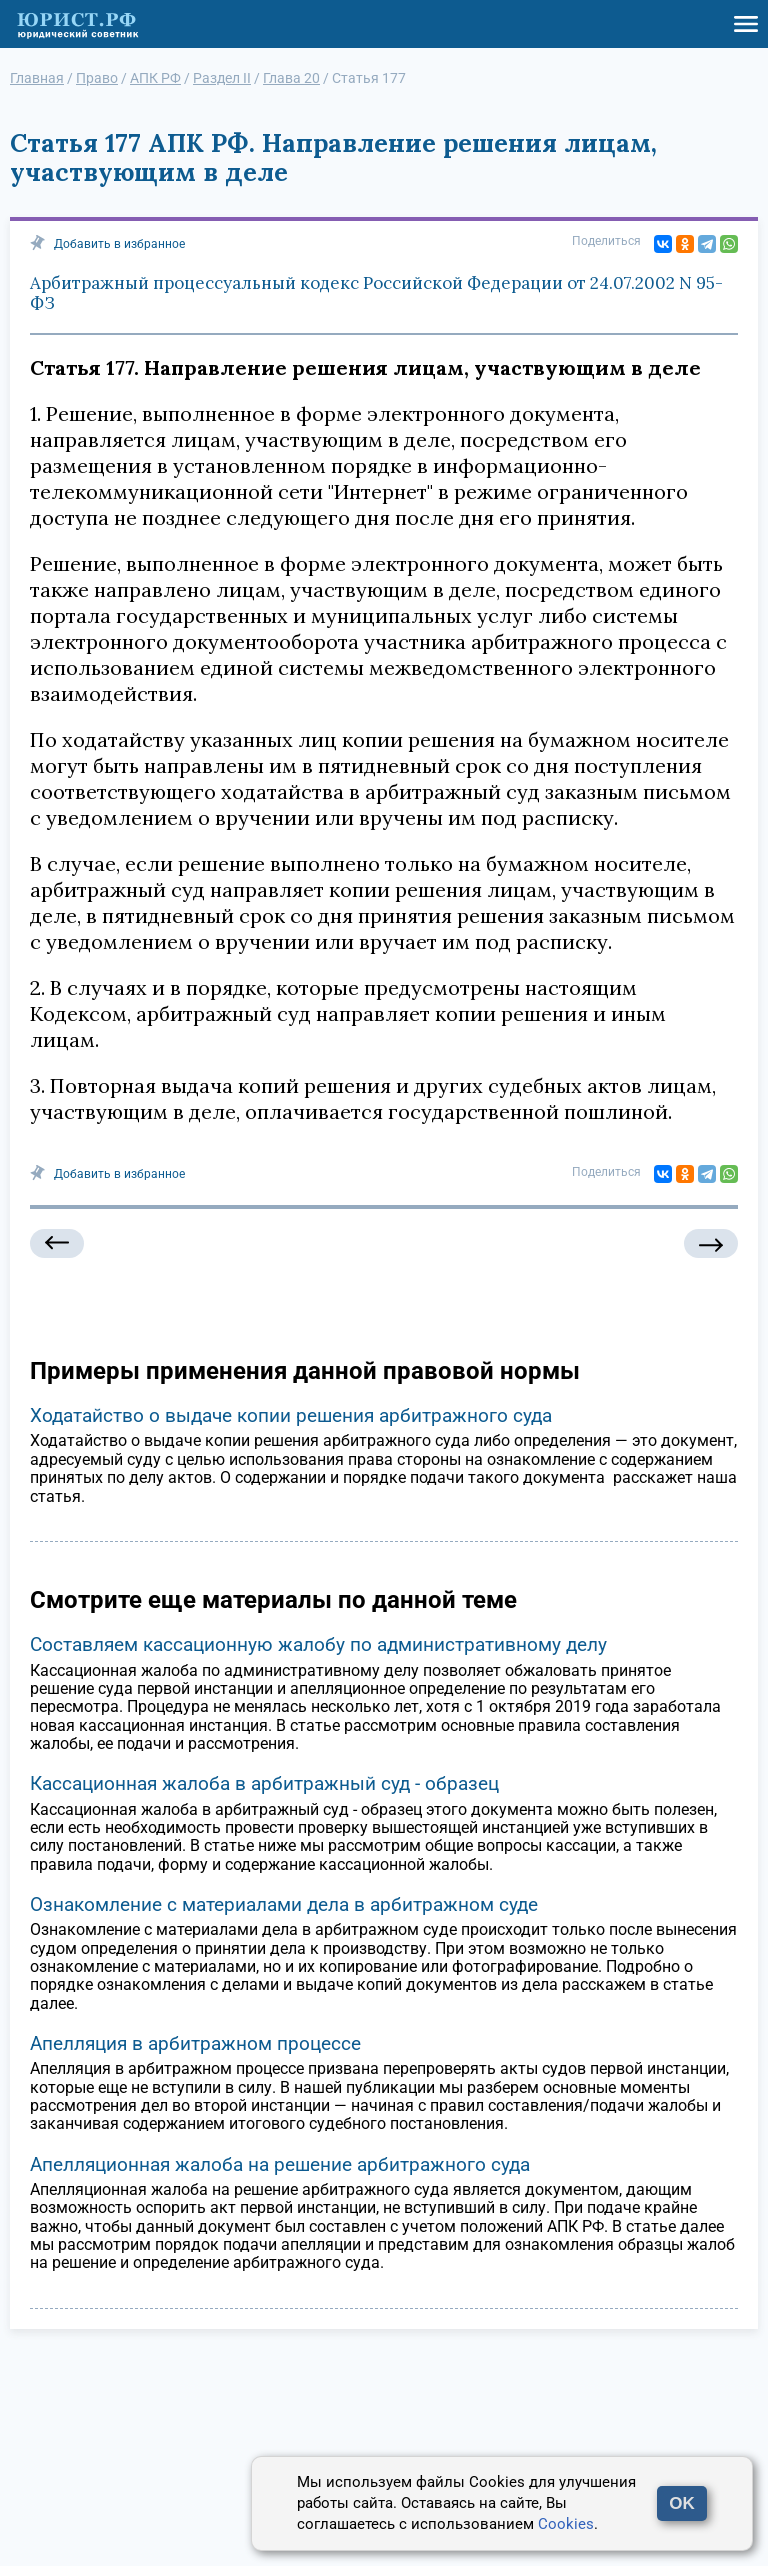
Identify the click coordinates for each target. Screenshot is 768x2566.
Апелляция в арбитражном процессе (195, 2043)
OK (682, 2503)
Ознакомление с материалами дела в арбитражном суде (284, 1904)
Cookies (566, 2524)
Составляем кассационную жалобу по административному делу (318, 1644)
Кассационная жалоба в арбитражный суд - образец (264, 1783)
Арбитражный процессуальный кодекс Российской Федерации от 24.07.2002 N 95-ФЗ (376, 293)
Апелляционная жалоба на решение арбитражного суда (280, 2164)
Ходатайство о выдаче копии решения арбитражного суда (291, 1415)
